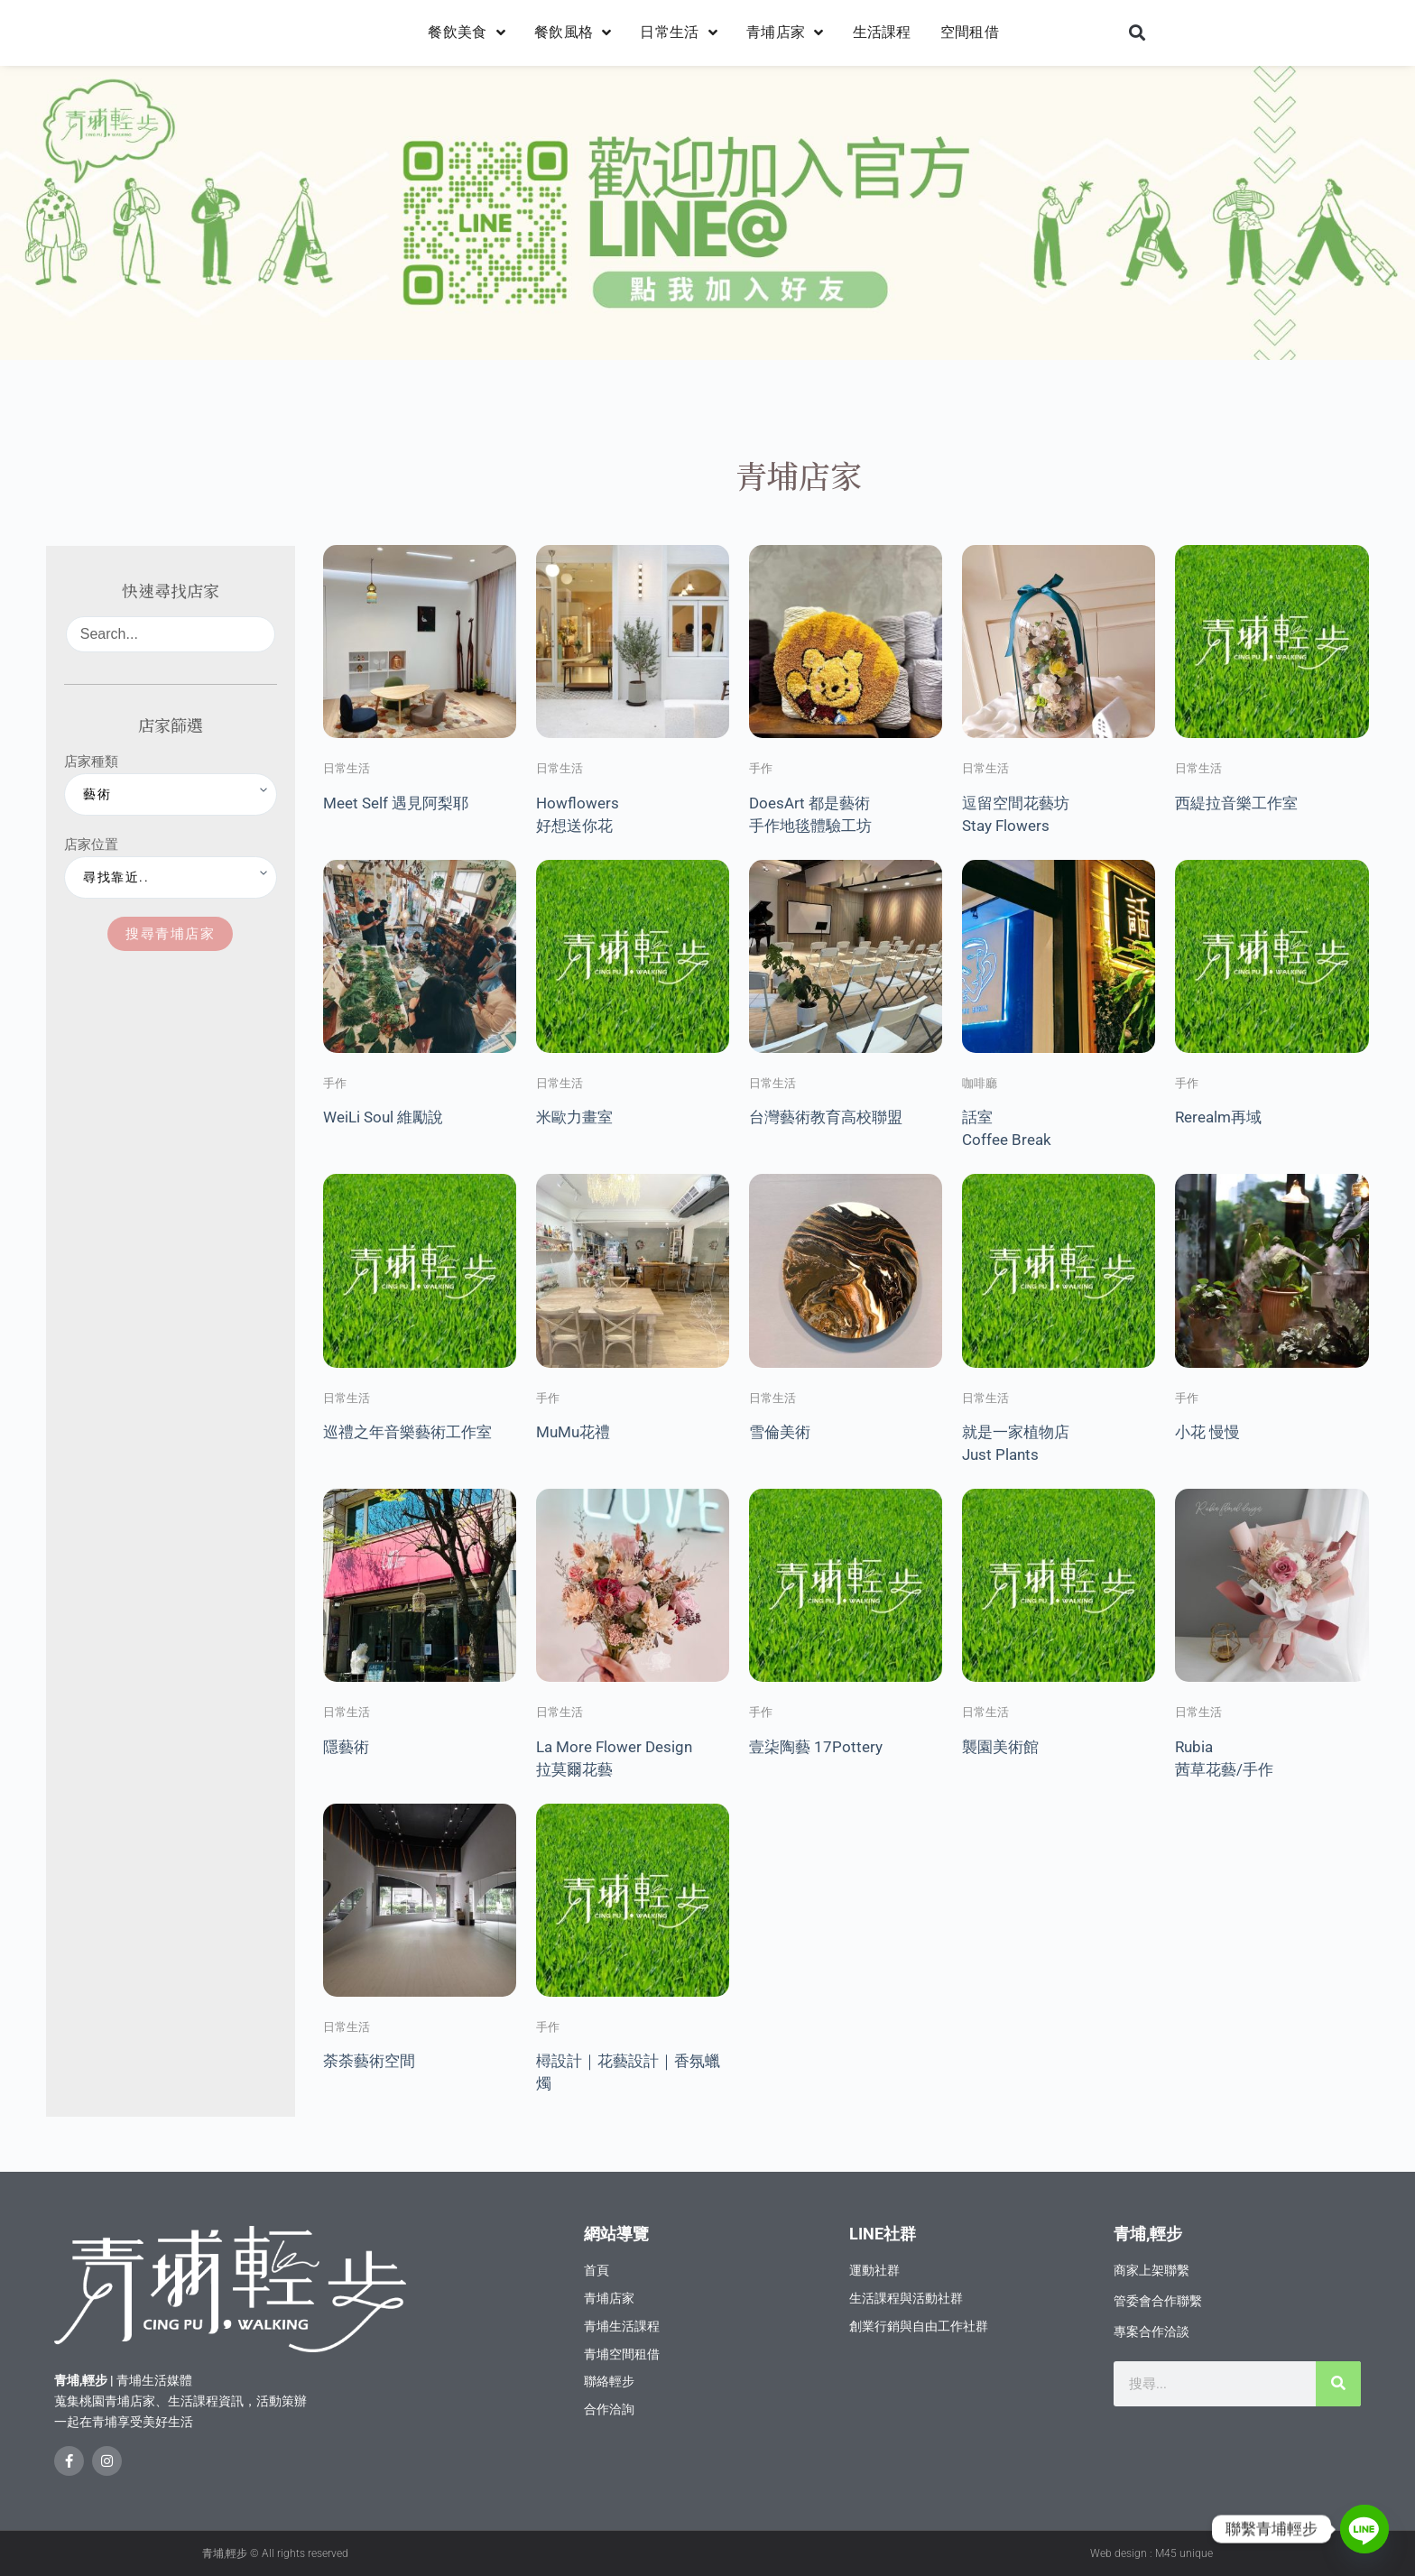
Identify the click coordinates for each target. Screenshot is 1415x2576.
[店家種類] (170, 794)
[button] (1136, 33)
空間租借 (969, 32)
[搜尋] (1338, 2383)
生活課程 (882, 32)
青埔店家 (785, 32)
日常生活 (678, 32)
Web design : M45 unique (1151, 2553)
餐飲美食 (466, 32)
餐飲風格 (573, 32)
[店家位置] (170, 877)
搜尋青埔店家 (170, 933)
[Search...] (170, 634)
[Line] (1364, 2529)
